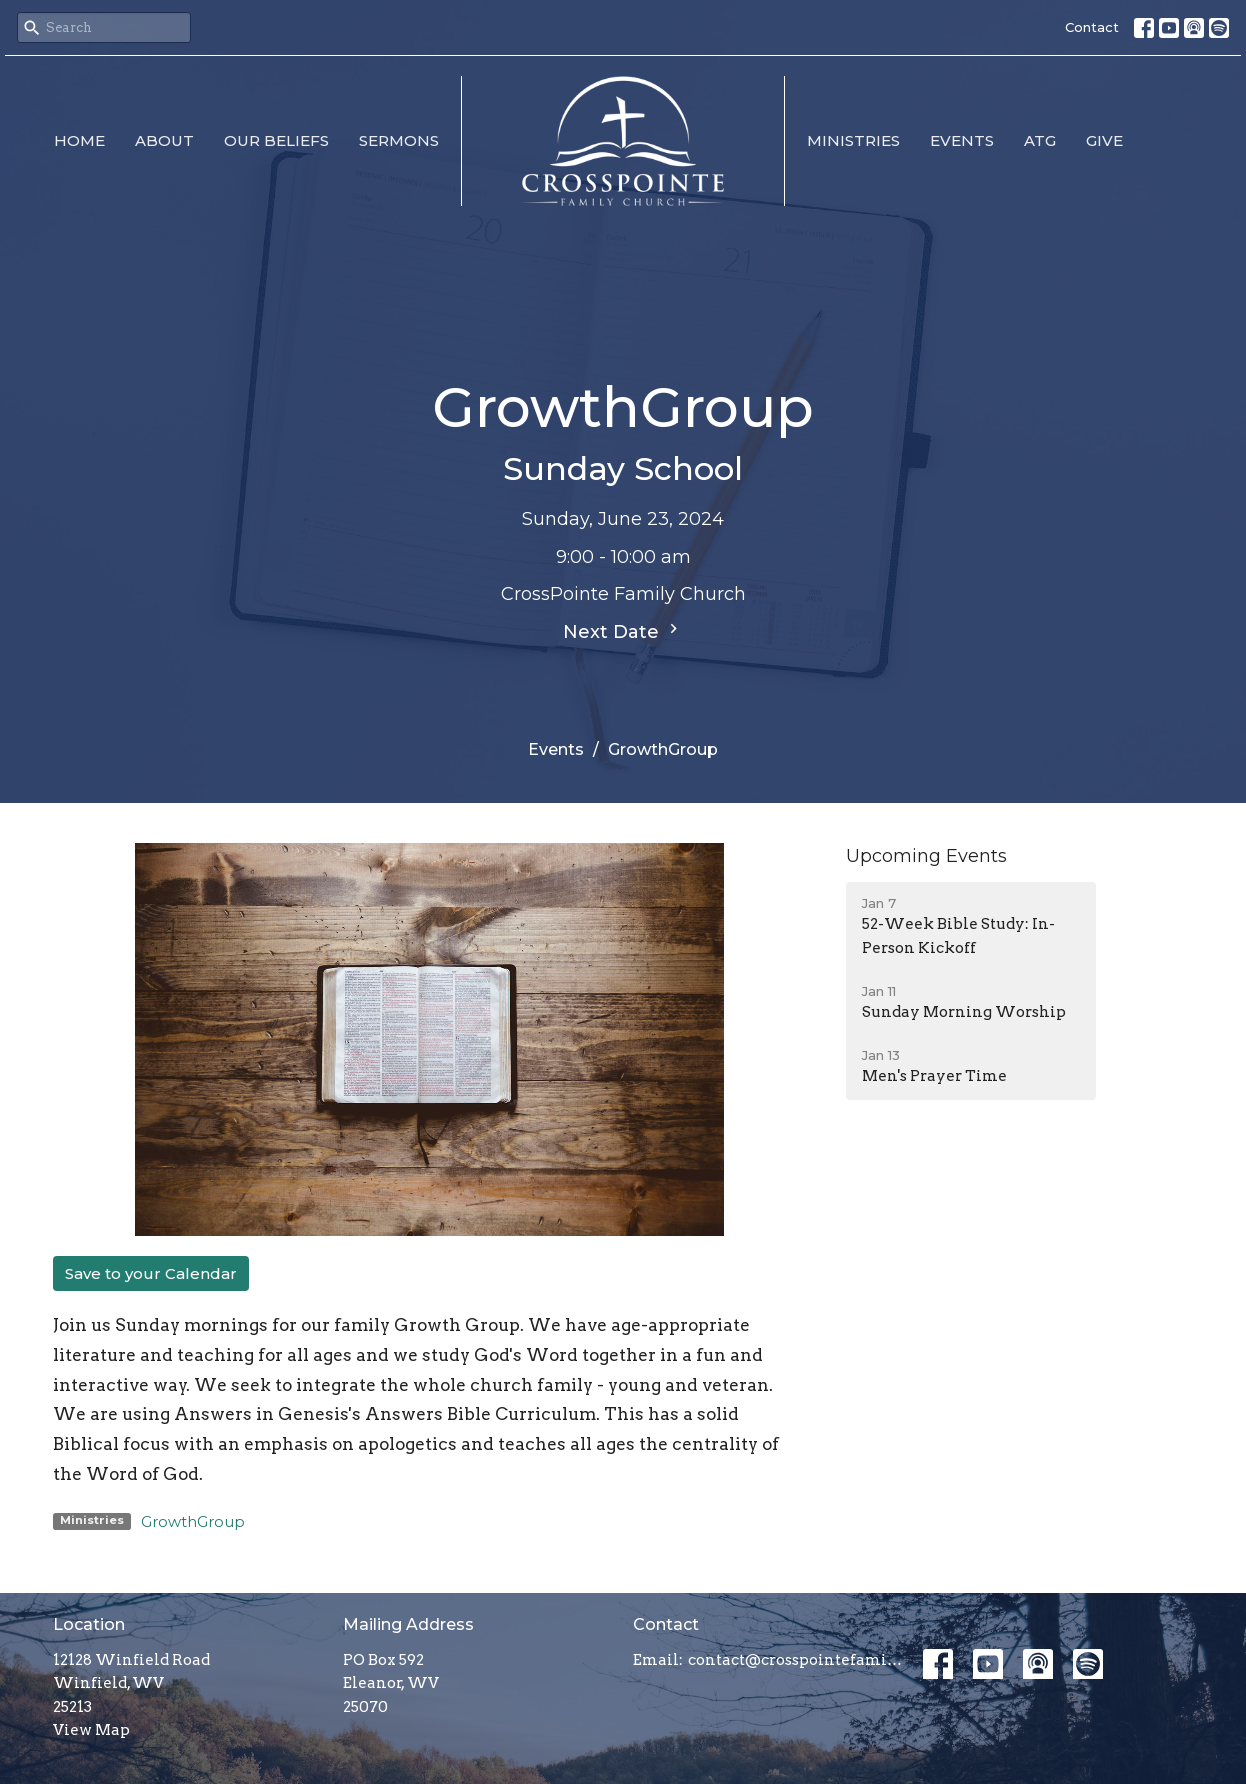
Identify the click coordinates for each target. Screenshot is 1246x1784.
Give (1104, 140)
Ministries (853, 140)
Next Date (623, 631)
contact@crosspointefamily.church (795, 1660)
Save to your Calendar (151, 1273)
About (164, 140)
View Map (91, 1730)
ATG (1040, 140)
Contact (1092, 27)
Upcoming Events (926, 856)
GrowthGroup (193, 1521)
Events (962, 140)
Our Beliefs (276, 140)
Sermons (399, 140)
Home (79, 140)
